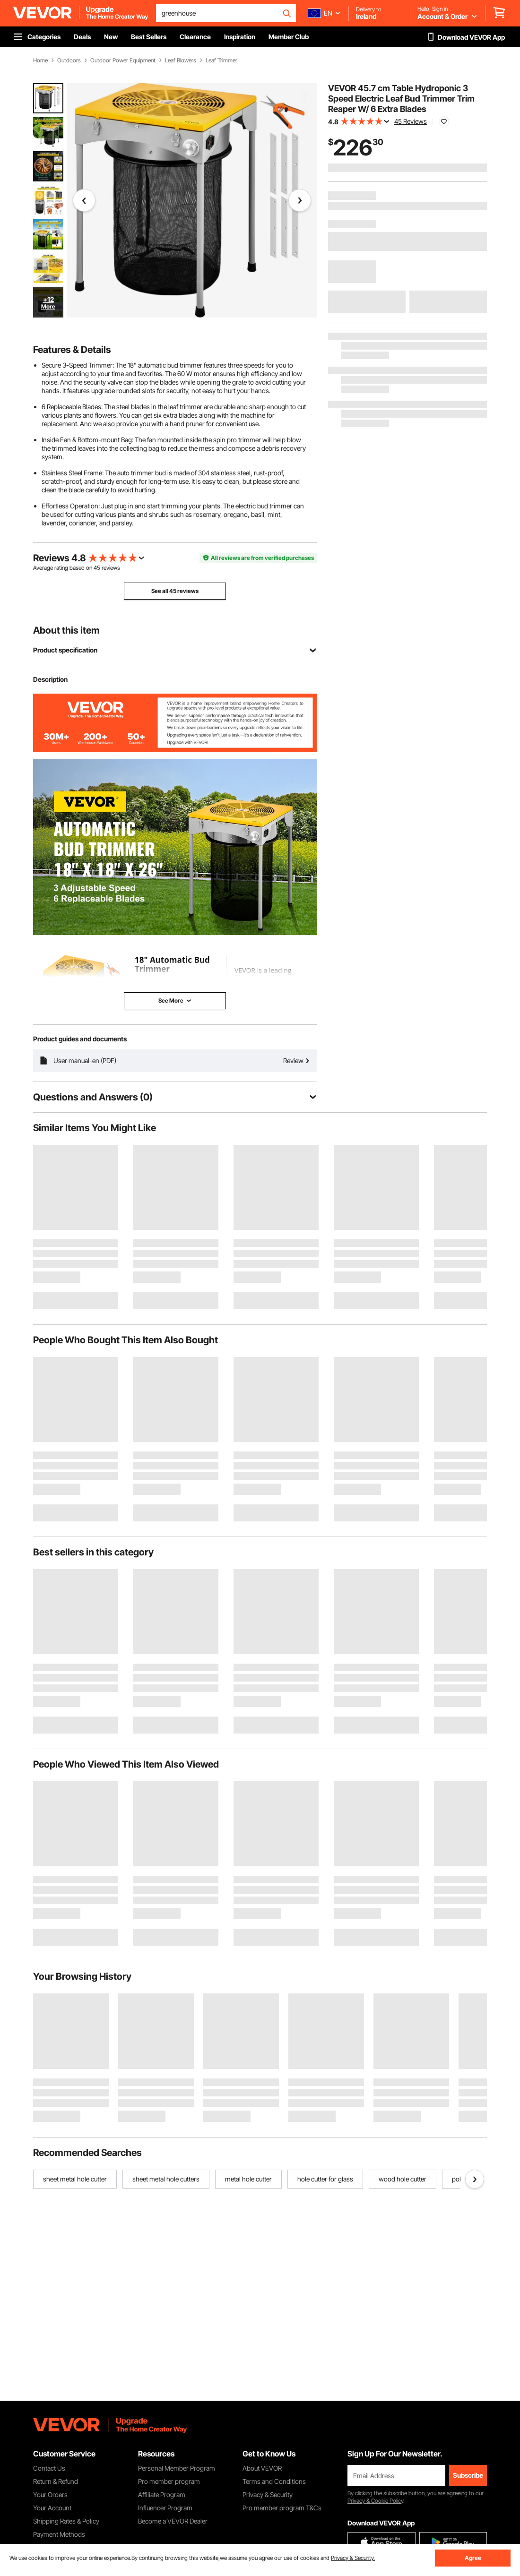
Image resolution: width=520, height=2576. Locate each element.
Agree (473, 2557)
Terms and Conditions (274, 2481)
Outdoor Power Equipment (123, 60)
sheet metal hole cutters (165, 2179)
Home (40, 60)
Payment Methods (59, 2534)
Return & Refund (55, 2481)
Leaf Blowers (180, 60)
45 (97, 567)
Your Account (52, 2508)
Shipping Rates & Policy (66, 2521)
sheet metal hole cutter (75, 2179)
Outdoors (69, 60)
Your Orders (50, 2494)
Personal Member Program (176, 2468)
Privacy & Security (268, 2494)
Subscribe (468, 2475)
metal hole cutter (248, 2179)
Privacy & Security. (353, 2557)
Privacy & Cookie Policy (375, 2500)
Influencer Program (165, 2508)
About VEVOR (262, 2468)
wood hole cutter (402, 2179)
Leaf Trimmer (221, 60)
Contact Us (49, 2468)
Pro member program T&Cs (282, 2508)
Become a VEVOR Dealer (173, 2521)
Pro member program (169, 2481)
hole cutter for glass (325, 2179)
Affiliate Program (161, 2494)
